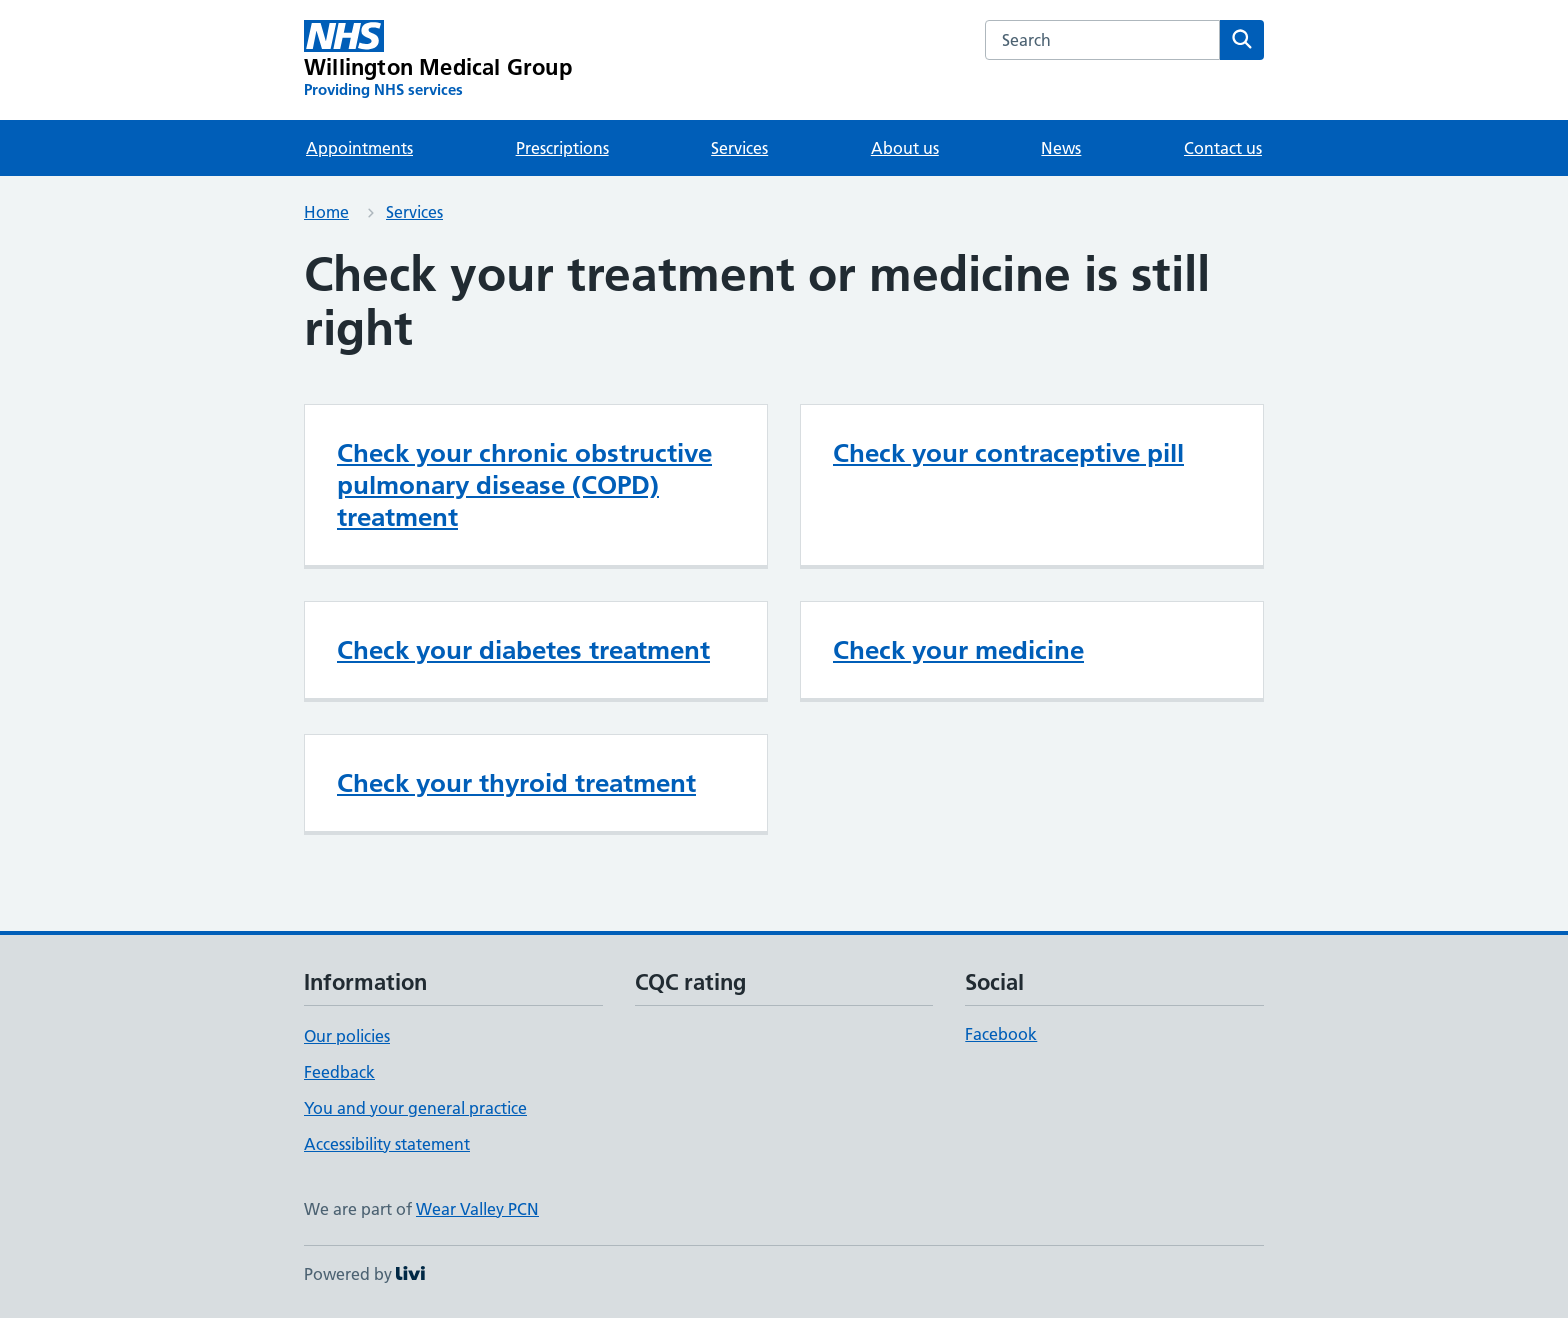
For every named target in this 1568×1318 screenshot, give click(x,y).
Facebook (1001, 1034)
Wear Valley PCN (477, 1209)
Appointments (359, 148)
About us (905, 148)
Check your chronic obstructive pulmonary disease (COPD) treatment (524, 485)
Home (326, 212)
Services (739, 148)
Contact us (1223, 148)
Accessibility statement (387, 1144)
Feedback (339, 1072)
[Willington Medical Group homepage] (438, 60)
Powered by (364, 1274)
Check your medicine (958, 650)
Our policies (347, 1036)
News (1061, 148)
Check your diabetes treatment (523, 650)
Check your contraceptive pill (1008, 453)
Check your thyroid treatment (516, 783)
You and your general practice (415, 1108)
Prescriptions (562, 148)
